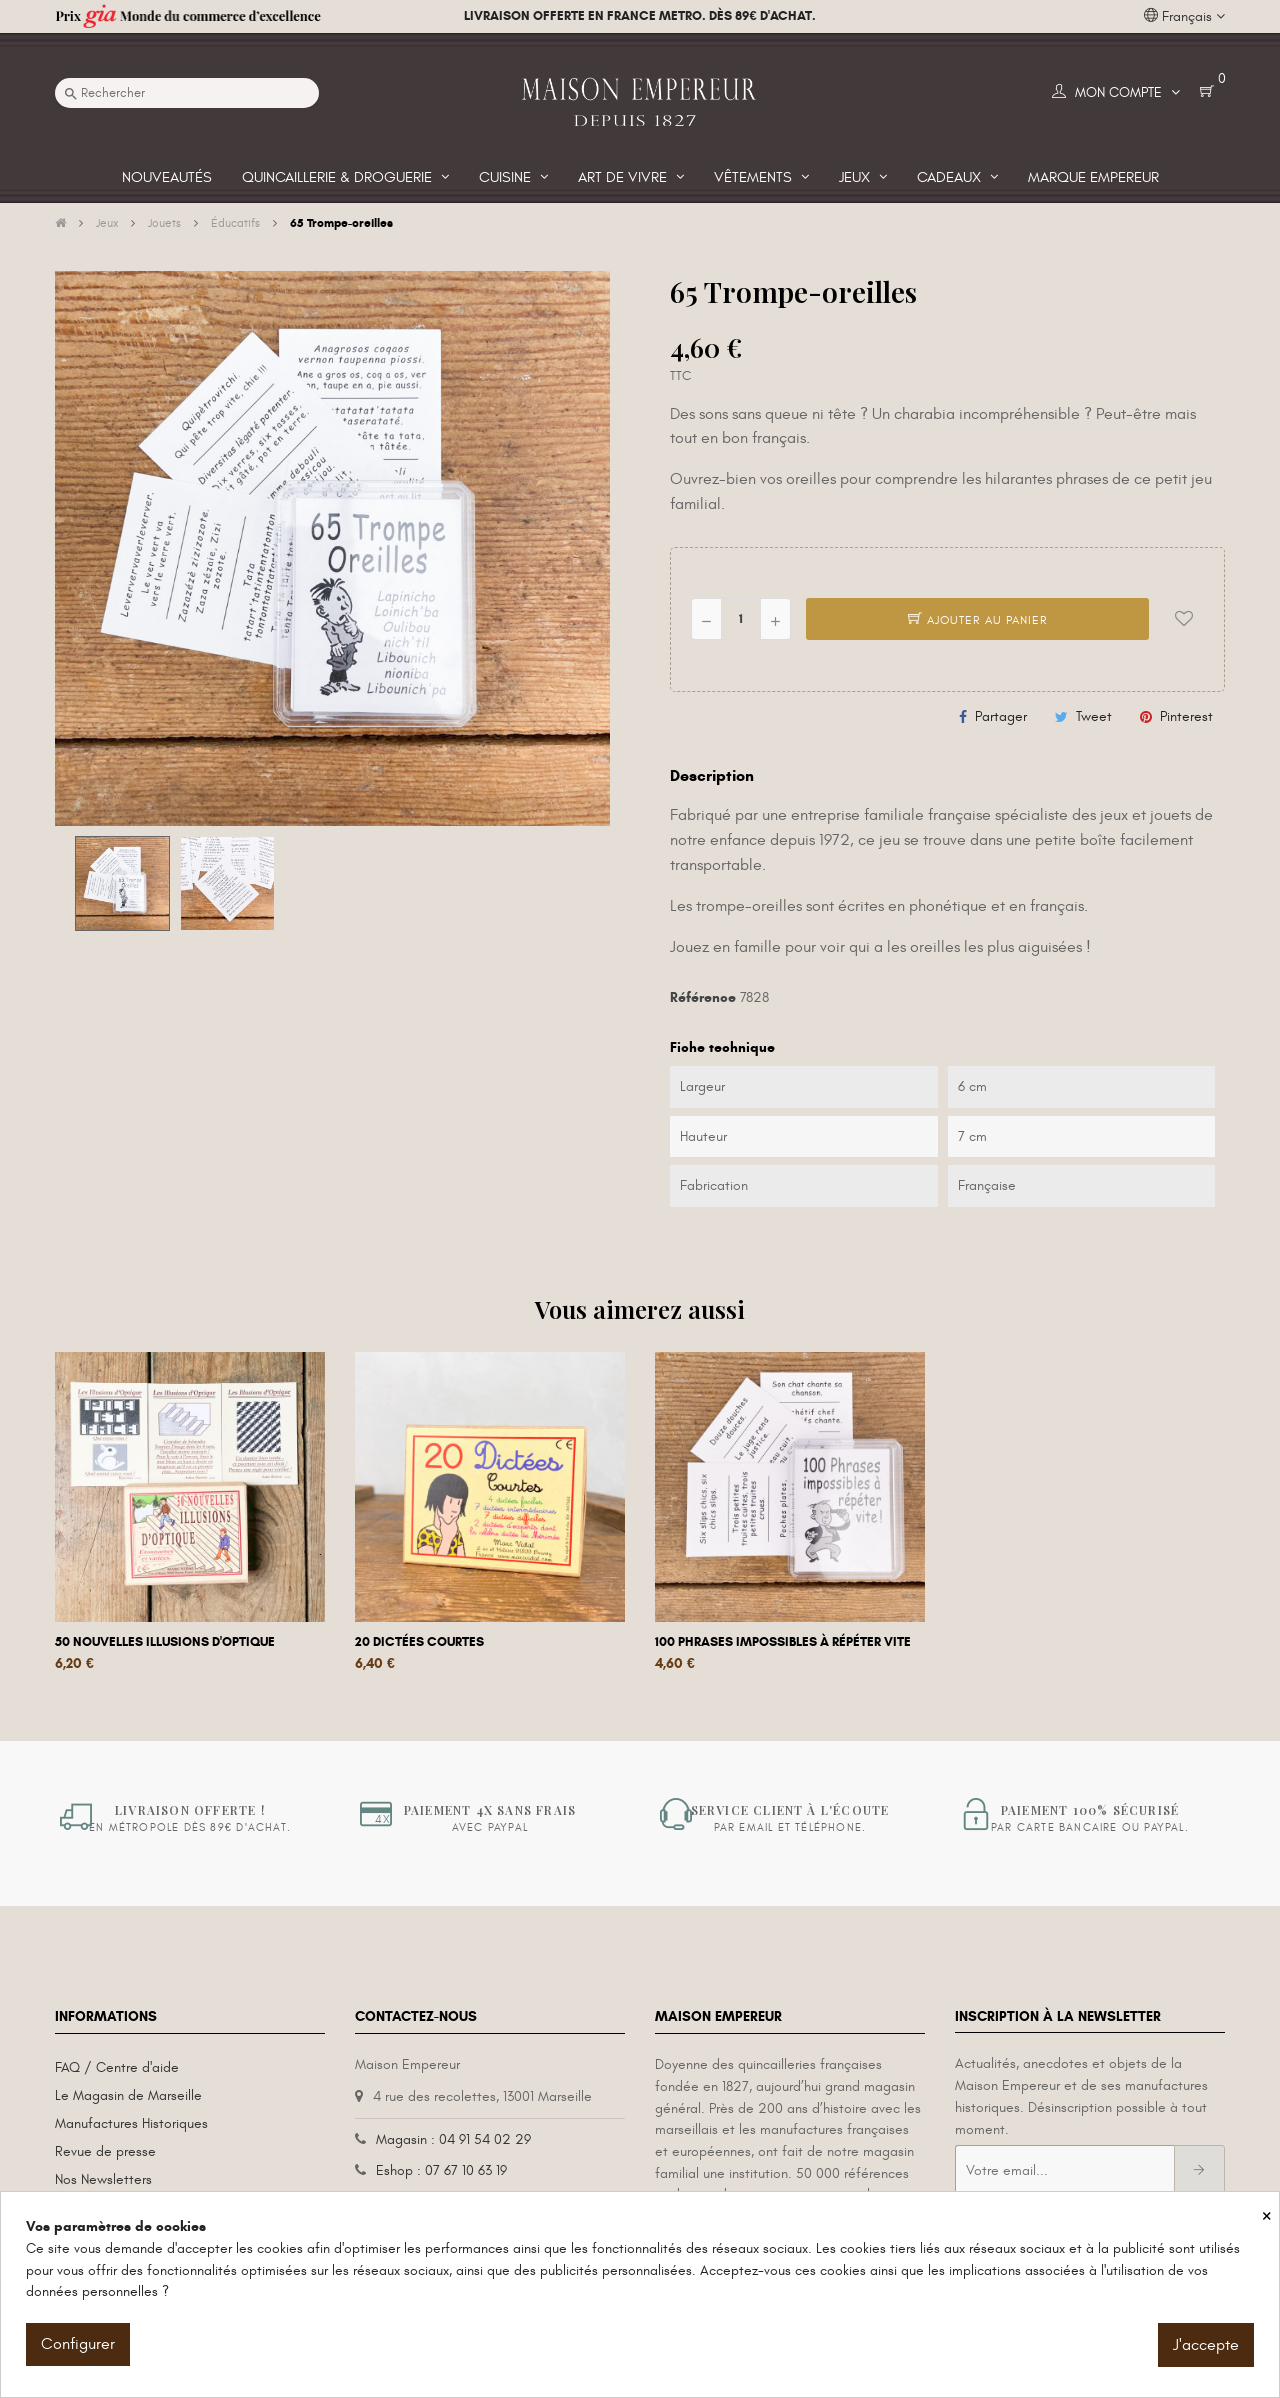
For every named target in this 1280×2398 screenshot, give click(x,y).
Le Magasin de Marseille (128, 2095)
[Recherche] (187, 93)
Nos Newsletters (103, 2179)
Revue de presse (105, 2151)
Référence (703, 997)
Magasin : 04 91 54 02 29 (453, 2139)
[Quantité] (741, 619)
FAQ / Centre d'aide (117, 2067)
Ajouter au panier (978, 620)
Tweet (1094, 716)
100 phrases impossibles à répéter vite (783, 1642)
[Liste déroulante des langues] (1184, 17)
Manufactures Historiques (131, 2123)
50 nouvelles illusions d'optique (165, 1642)
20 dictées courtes (419, 1642)
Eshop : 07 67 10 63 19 (441, 2170)
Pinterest (1186, 716)
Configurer (78, 2344)
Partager (1001, 716)
